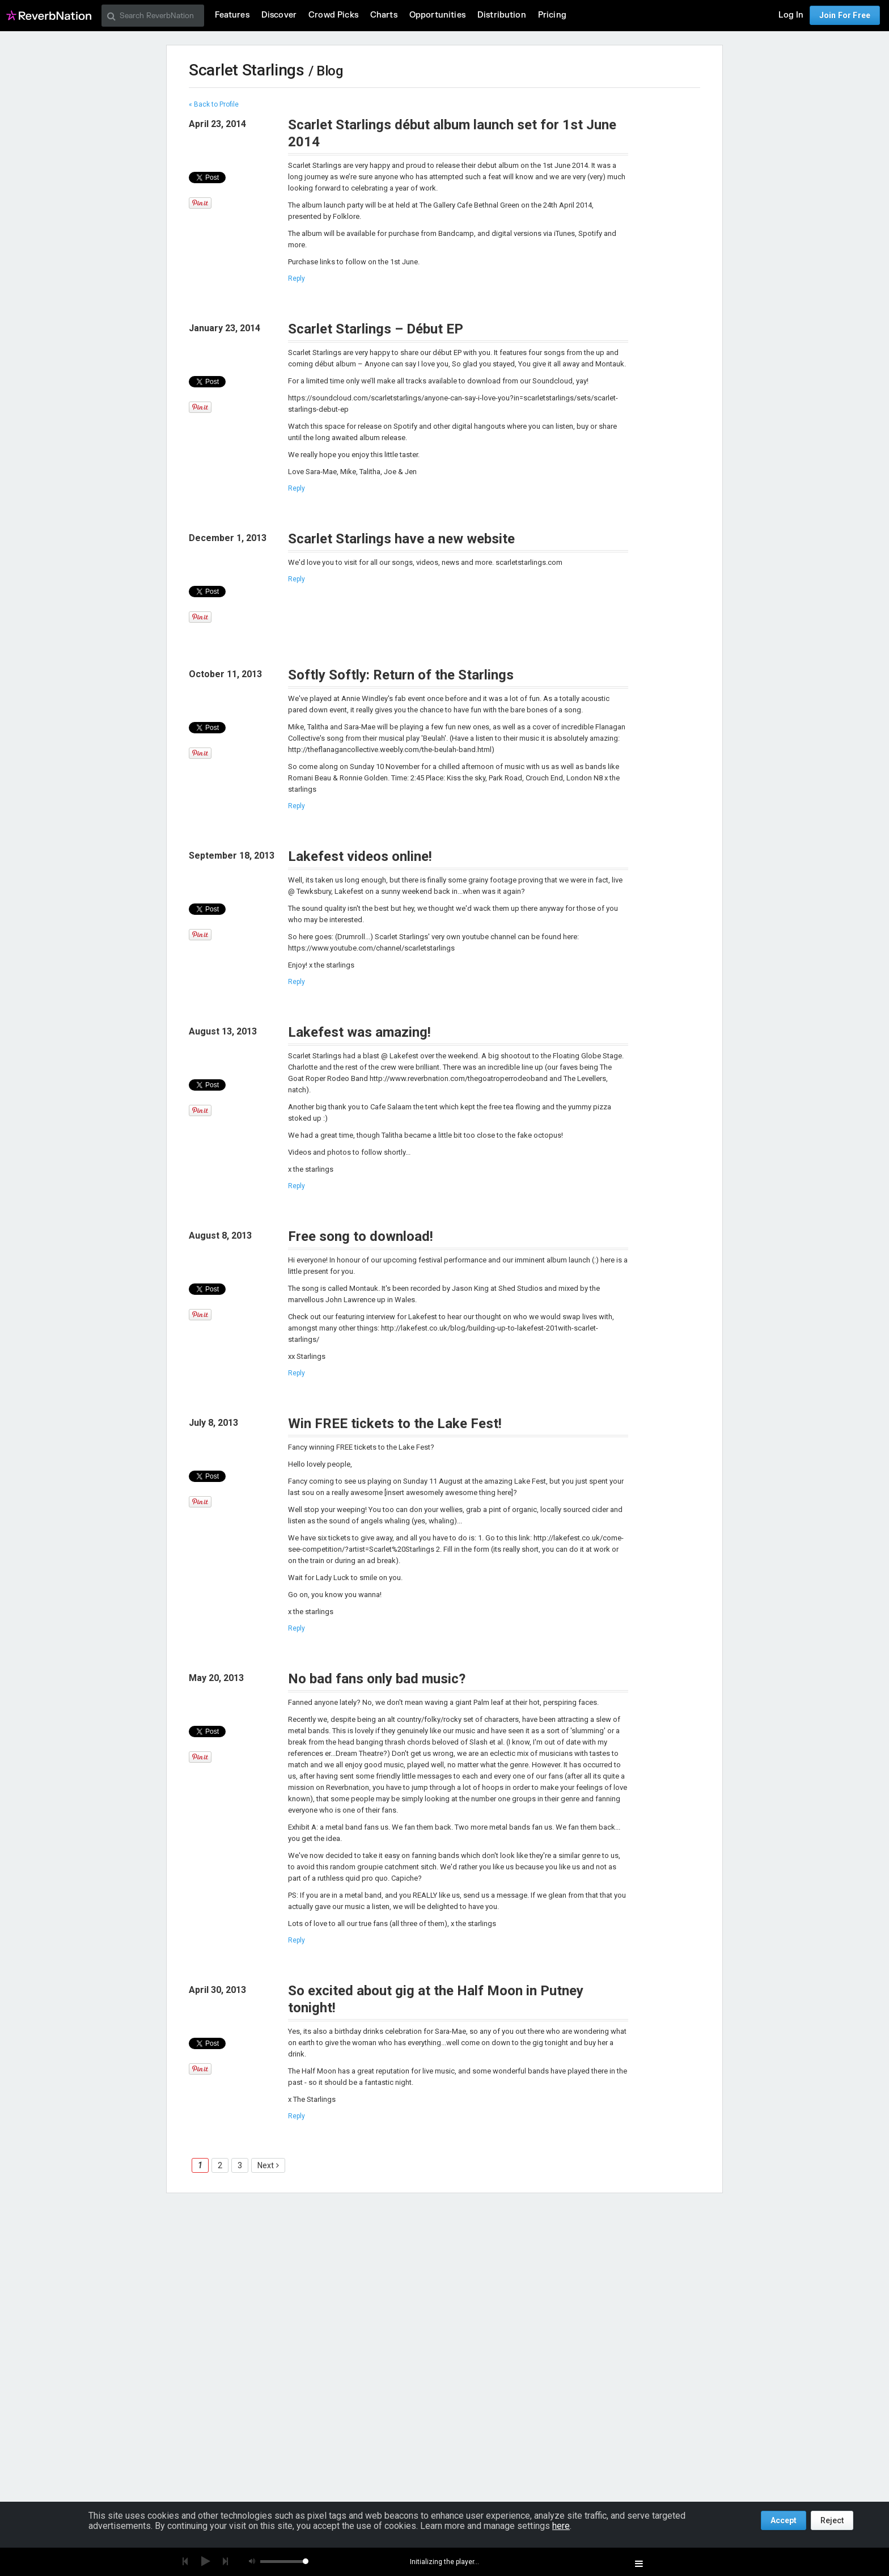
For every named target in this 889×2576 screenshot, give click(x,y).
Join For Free (844, 15)
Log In (790, 15)
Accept (784, 2520)
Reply (296, 278)
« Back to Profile (214, 104)
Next (265, 2165)
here (561, 2525)
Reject (832, 2520)
